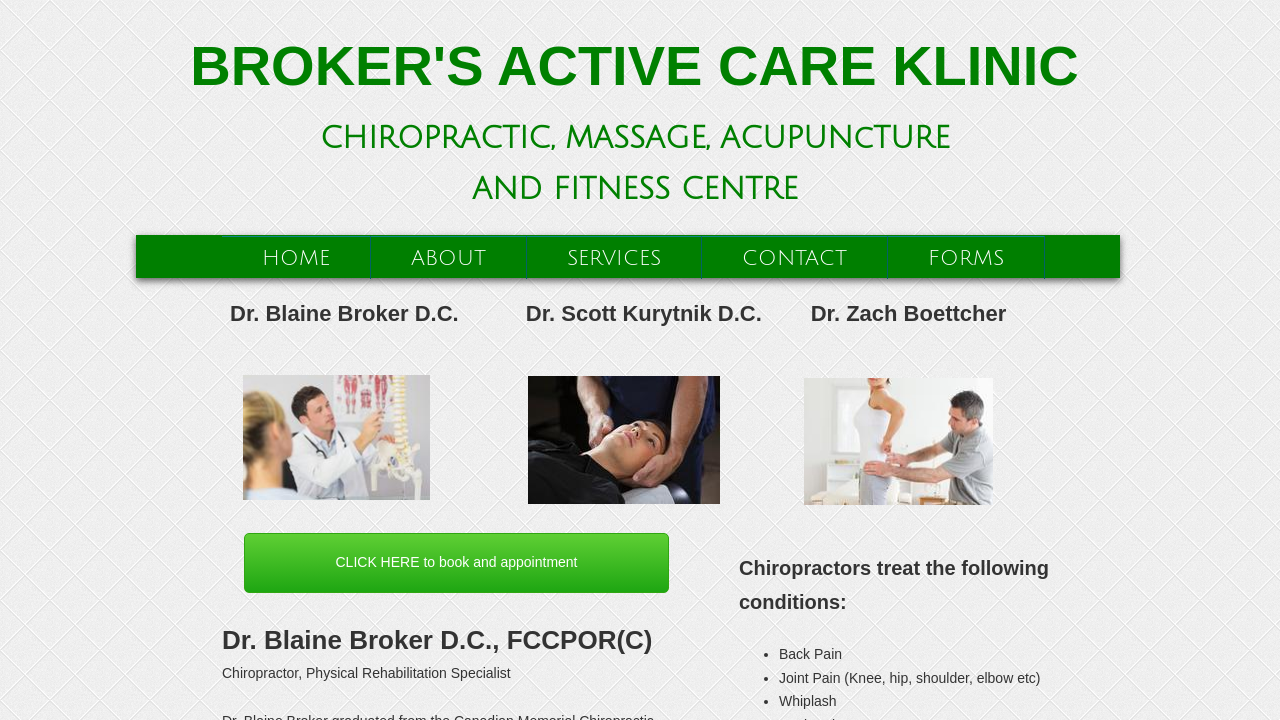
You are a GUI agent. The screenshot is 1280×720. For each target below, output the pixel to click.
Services (614, 258)
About (448, 258)
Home (296, 258)
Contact (794, 258)
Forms (966, 258)
